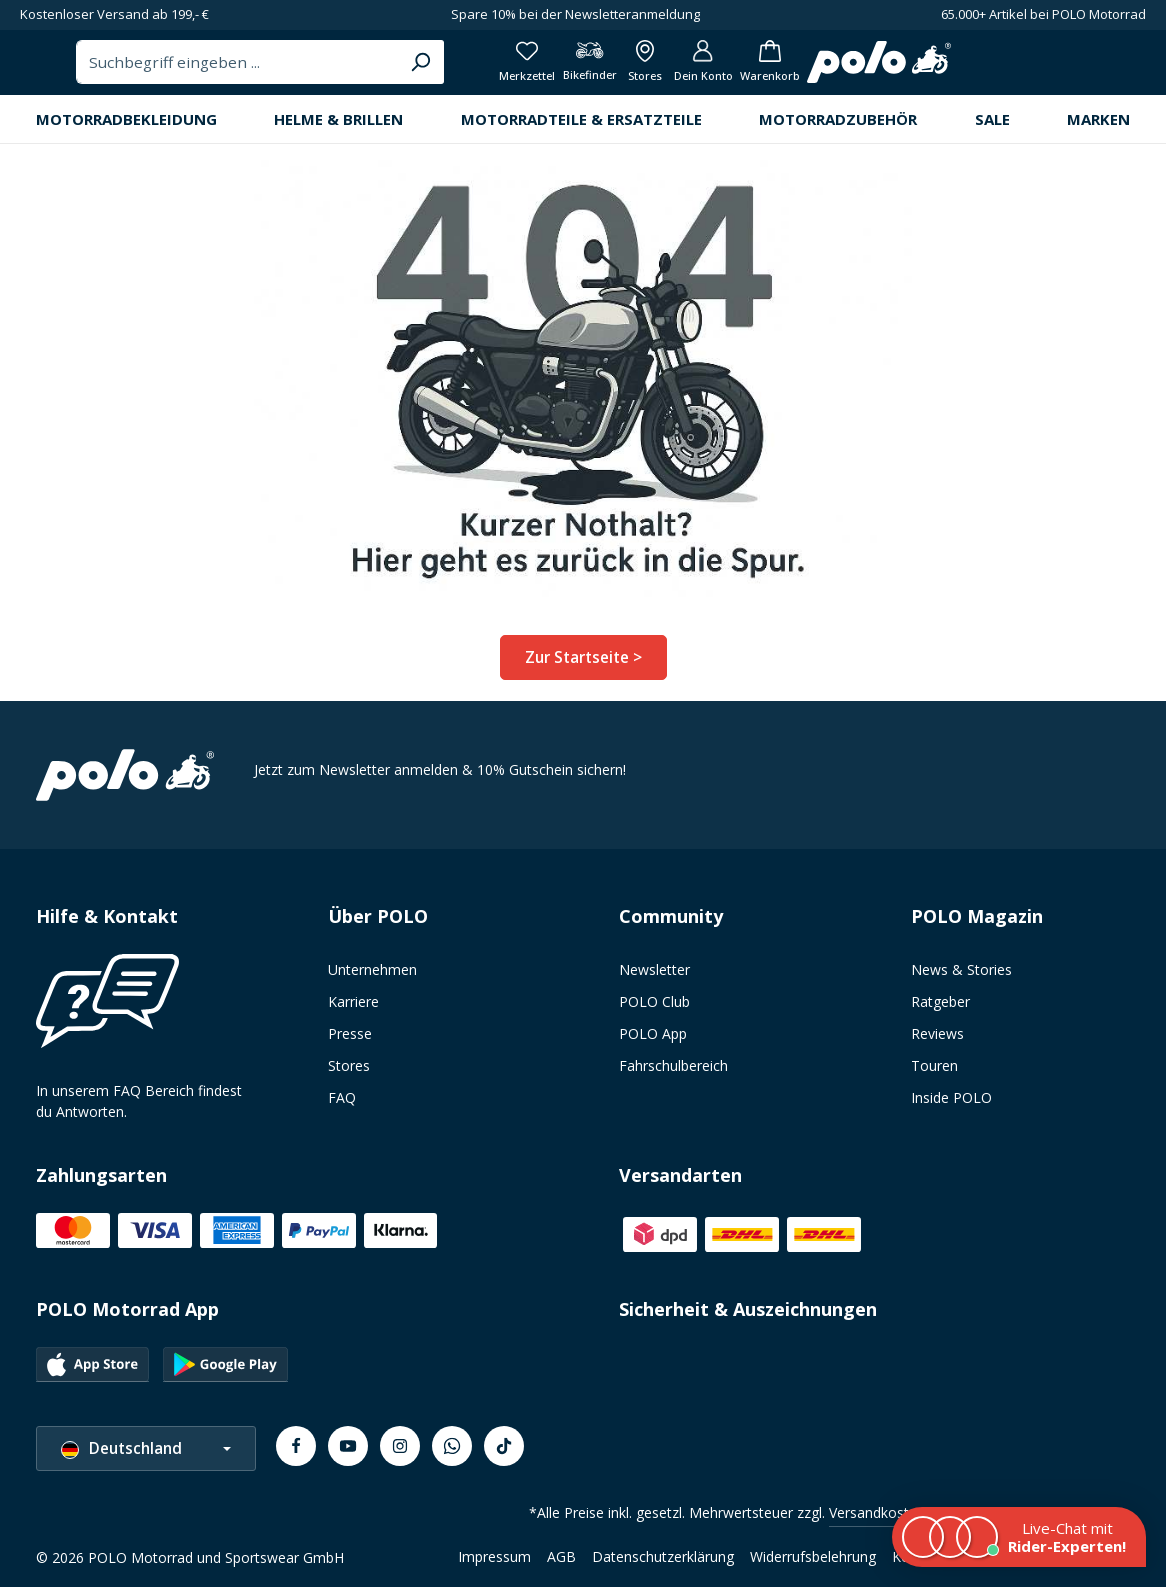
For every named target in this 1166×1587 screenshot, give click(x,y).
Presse (350, 1041)
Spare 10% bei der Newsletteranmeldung (575, 14)
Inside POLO (951, 1105)
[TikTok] (504, 1454)
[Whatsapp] (452, 1454)
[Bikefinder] (894, 69)
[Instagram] (400, 1454)
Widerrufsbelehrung (813, 1564)
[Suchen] (706, 70)
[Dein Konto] (1021, 69)
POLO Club (654, 1009)
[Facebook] (296, 1454)
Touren (934, 1073)
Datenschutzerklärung (663, 1564)
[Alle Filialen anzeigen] (956, 69)
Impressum (494, 1564)
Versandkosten (877, 1520)
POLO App (653, 1041)
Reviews (937, 1041)
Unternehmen (372, 977)
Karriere (353, 1009)
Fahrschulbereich (673, 1073)
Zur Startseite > (583, 671)
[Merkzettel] (825, 69)
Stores (349, 1073)
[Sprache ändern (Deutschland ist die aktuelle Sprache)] (146, 1456)
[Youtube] (348, 1454)
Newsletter (654, 977)
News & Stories (961, 977)
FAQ (342, 1105)
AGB (561, 1564)
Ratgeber (940, 1009)
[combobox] (526, 70)
